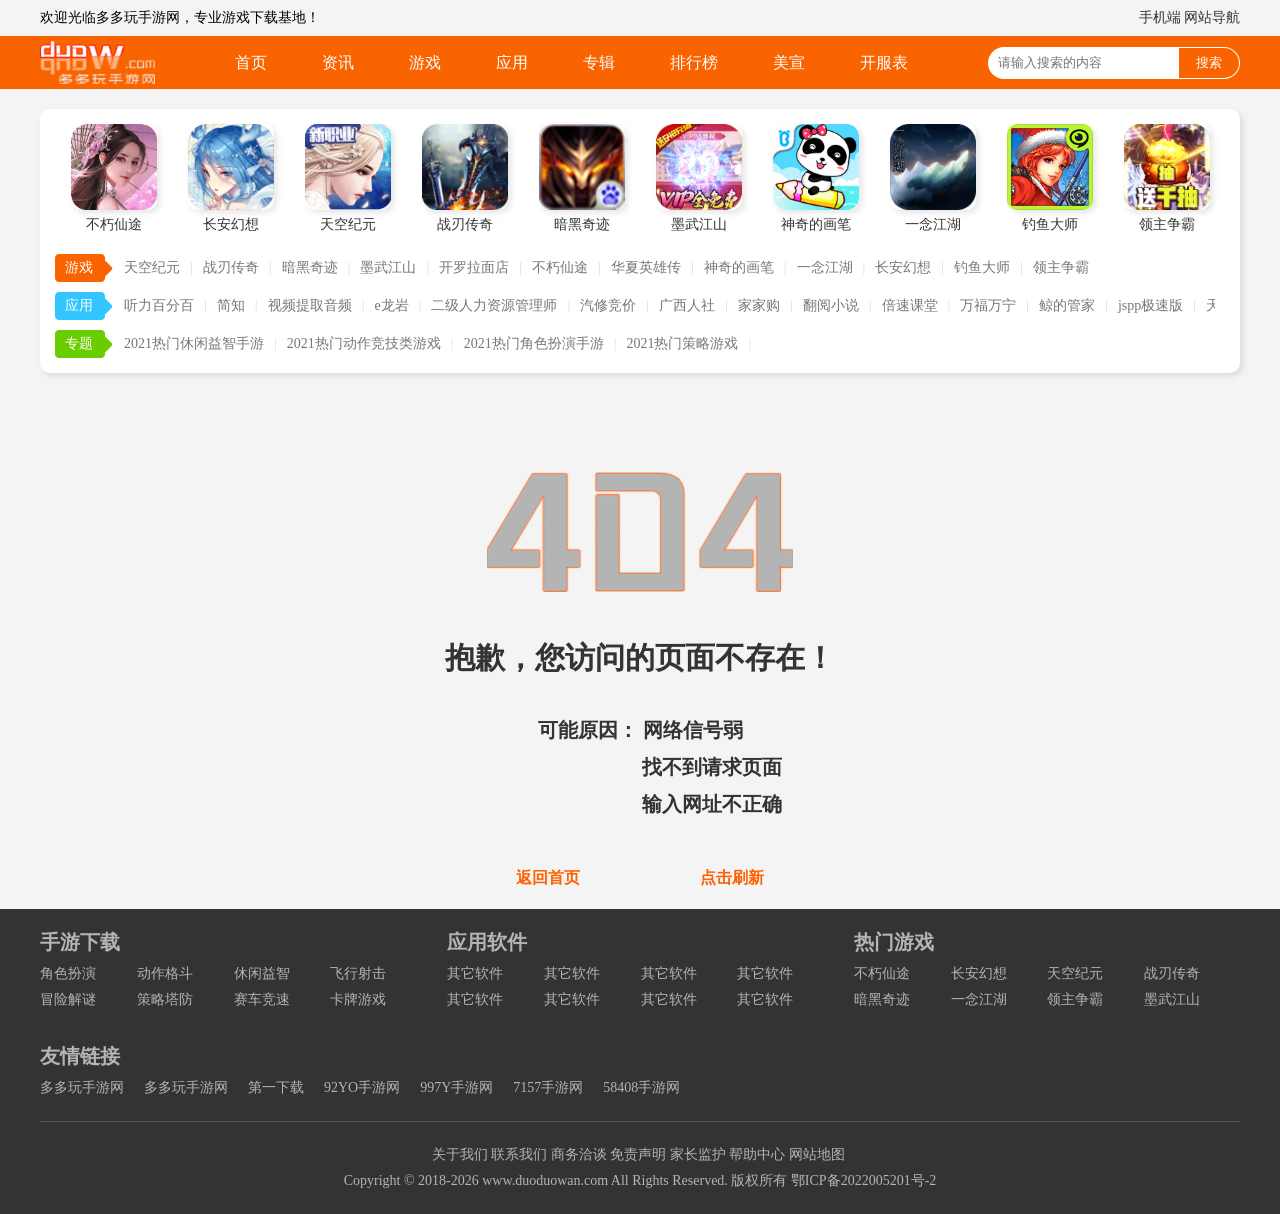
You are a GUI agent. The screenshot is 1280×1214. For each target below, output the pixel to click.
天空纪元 (152, 267)
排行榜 (694, 62)
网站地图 (817, 1154)
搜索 (1209, 62)
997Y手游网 (456, 1087)
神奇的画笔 (739, 267)
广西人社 (687, 305)
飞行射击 (358, 973)
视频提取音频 (310, 305)
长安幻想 (903, 267)
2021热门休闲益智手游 (194, 343)
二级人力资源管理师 (494, 305)
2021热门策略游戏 (682, 343)
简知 (231, 305)
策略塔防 (165, 999)
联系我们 (519, 1154)
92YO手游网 (362, 1087)
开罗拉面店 (474, 267)
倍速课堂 (910, 305)
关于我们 (460, 1154)
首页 (251, 62)
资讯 (338, 62)
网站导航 (1212, 17)
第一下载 (276, 1087)
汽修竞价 (608, 305)
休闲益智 (262, 973)
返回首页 (548, 877)
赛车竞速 (262, 999)
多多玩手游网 (82, 1087)
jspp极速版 (1150, 305)
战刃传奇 (231, 267)
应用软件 (487, 942)
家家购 (759, 305)
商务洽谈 (579, 1154)
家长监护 (698, 1154)
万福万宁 (988, 305)
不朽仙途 (560, 267)
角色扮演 (68, 973)
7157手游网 (548, 1087)
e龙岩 (391, 305)
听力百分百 (159, 305)
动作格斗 (165, 973)
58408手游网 (641, 1087)
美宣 (789, 62)
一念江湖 (825, 267)
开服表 (884, 62)
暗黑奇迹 (310, 267)
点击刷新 (732, 877)
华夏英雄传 (646, 267)
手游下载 (80, 942)
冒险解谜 (68, 999)
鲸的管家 (1067, 305)
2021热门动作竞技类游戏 (364, 343)
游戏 (425, 62)
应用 (512, 62)
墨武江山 (388, 267)
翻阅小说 (831, 305)
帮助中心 (757, 1154)
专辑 (599, 62)
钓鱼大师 (982, 267)
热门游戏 (894, 942)
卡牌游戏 (358, 999)
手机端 (1160, 17)
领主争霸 (1061, 267)
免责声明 (638, 1154)
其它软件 (475, 973)
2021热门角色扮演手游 (534, 343)
